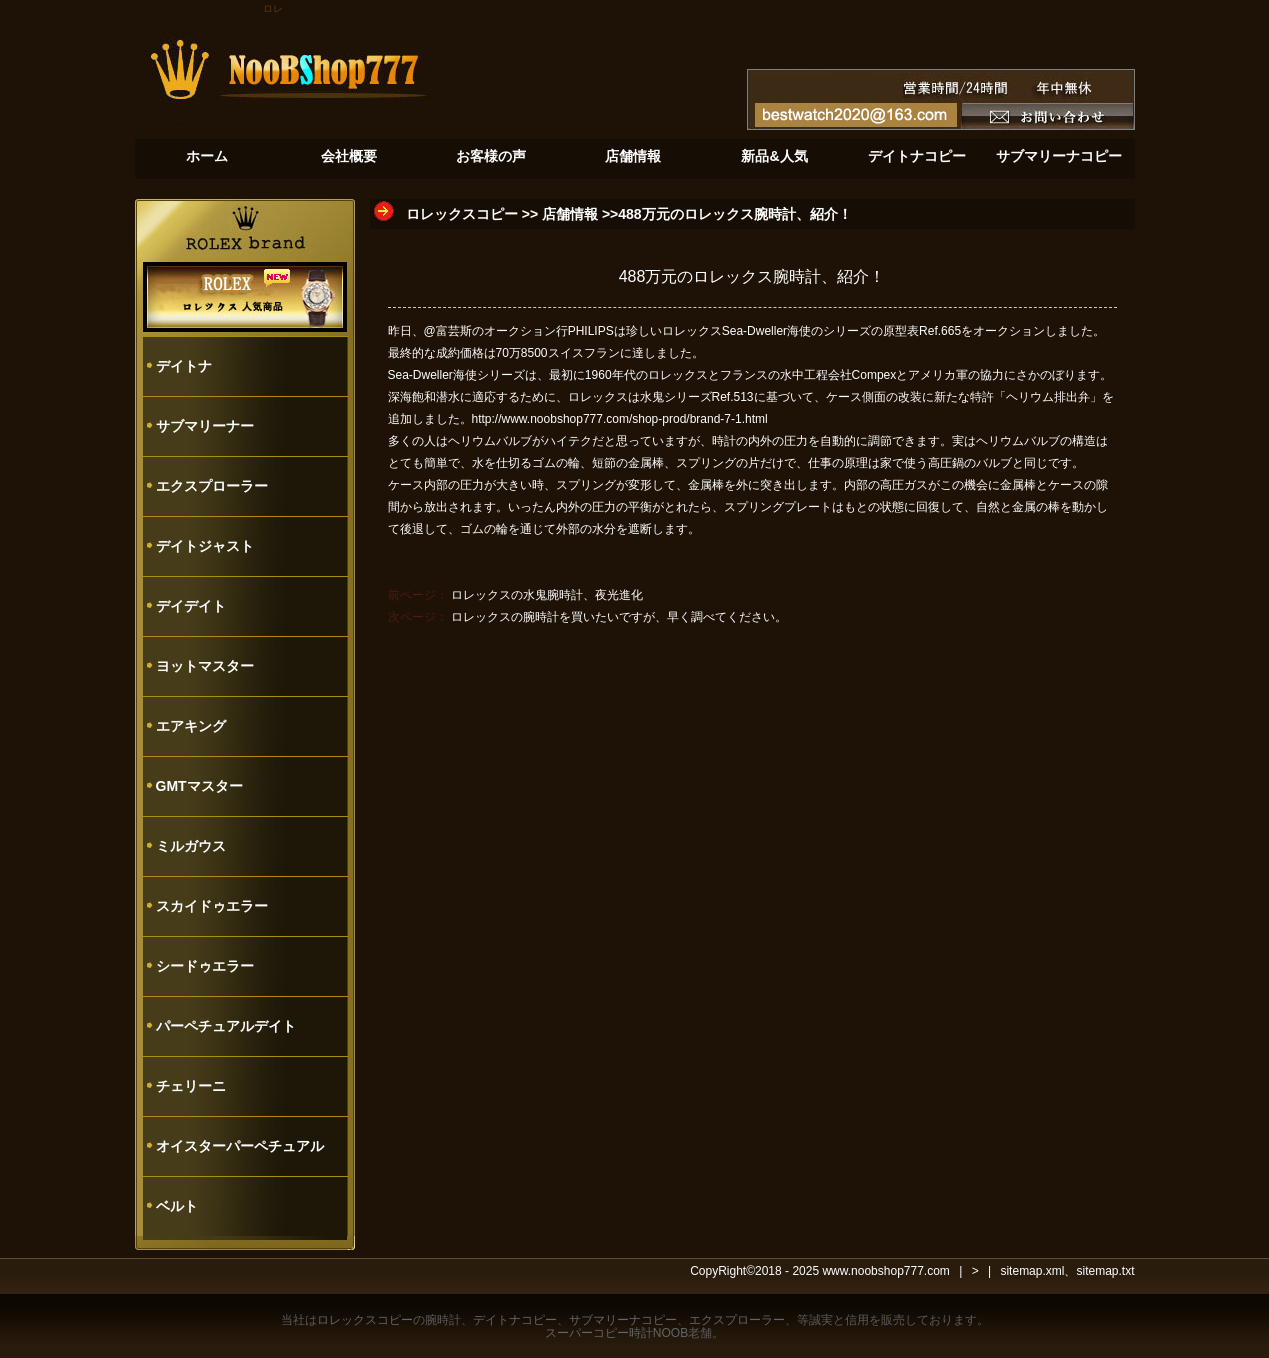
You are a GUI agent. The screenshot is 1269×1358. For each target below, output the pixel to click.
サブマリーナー (205, 426)
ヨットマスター (205, 666)
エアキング (191, 726)
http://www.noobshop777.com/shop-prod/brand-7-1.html (620, 419)
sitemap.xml (1032, 1271)
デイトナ (184, 366)
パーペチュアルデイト (226, 1026)
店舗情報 (570, 214)
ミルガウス (191, 846)
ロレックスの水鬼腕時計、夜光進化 (547, 595)
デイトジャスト (205, 546)
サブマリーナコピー (623, 1320)
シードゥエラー (205, 966)
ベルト (177, 1206)
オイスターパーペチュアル (240, 1146)
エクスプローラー (212, 486)
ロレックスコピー (462, 214)
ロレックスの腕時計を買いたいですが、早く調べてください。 (619, 617)
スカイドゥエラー (212, 906)
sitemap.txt (1105, 1271)
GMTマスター (199, 786)
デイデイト (191, 606)
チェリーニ (191, 1086)
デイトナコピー (515, 1320)
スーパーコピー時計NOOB (616, 1333)
